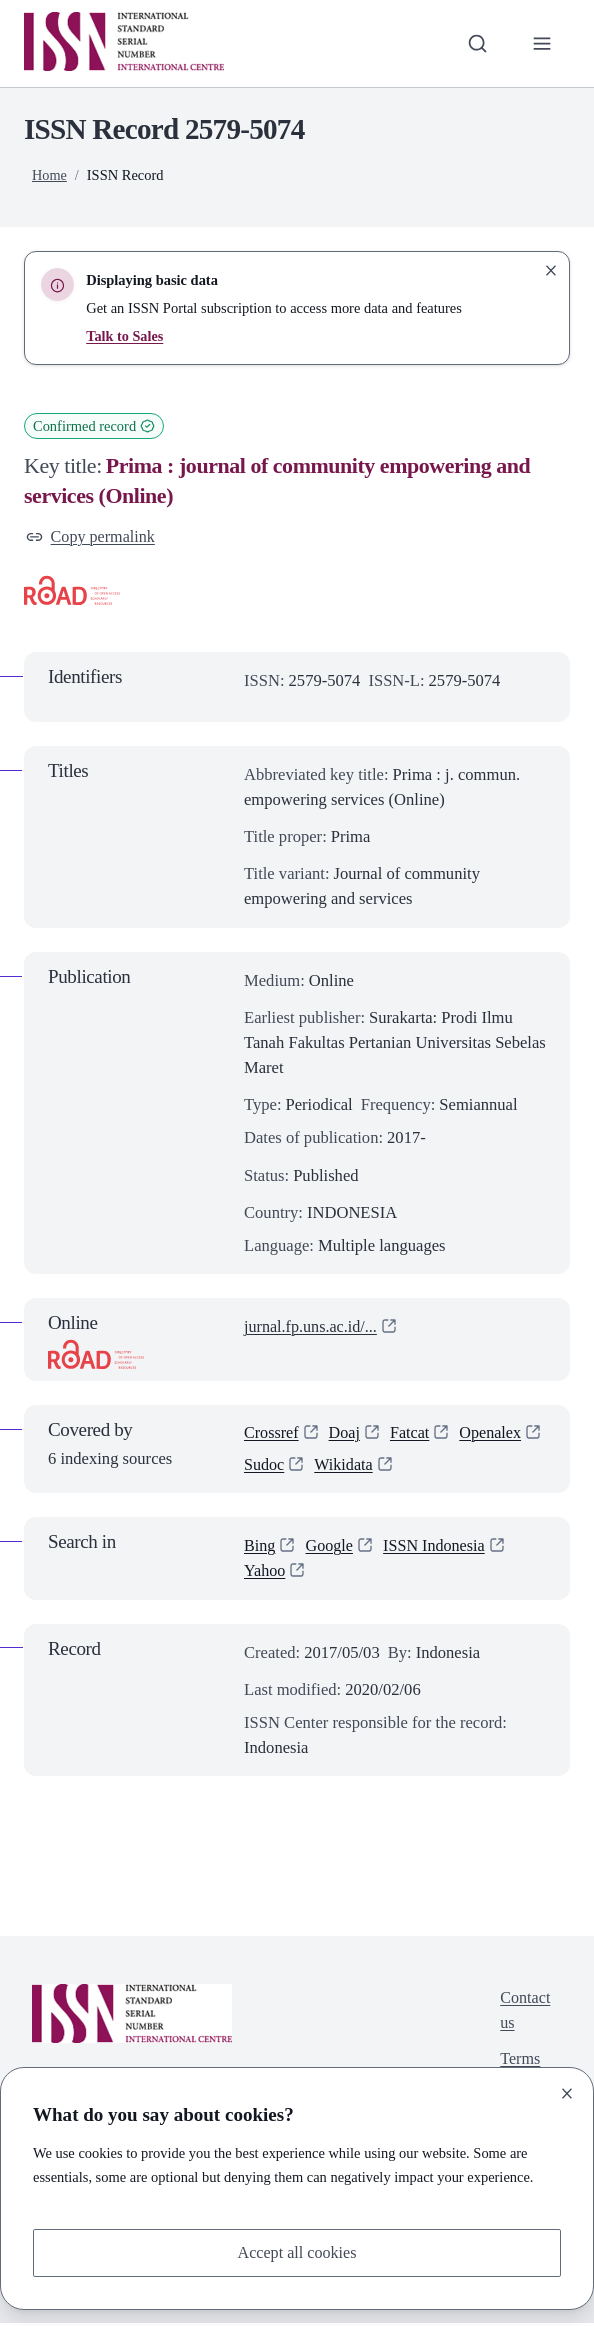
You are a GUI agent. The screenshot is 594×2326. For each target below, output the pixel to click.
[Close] (567, 2093)
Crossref (272, 1434)
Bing (260, 1548)
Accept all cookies (297, 2252)
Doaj (346, 1434)
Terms (519, 2064)
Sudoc (358, 1467)
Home (49, 175)
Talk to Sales (125, 336)
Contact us (525, 2014)
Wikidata (439, 1467)
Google (330, 1548)
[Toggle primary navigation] (541, 43)
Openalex (276, 1467)
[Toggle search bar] (476, 43)
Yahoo (265, 1573)
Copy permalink (92, 537)
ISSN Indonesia (437, 1548)
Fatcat (412, 1434)
